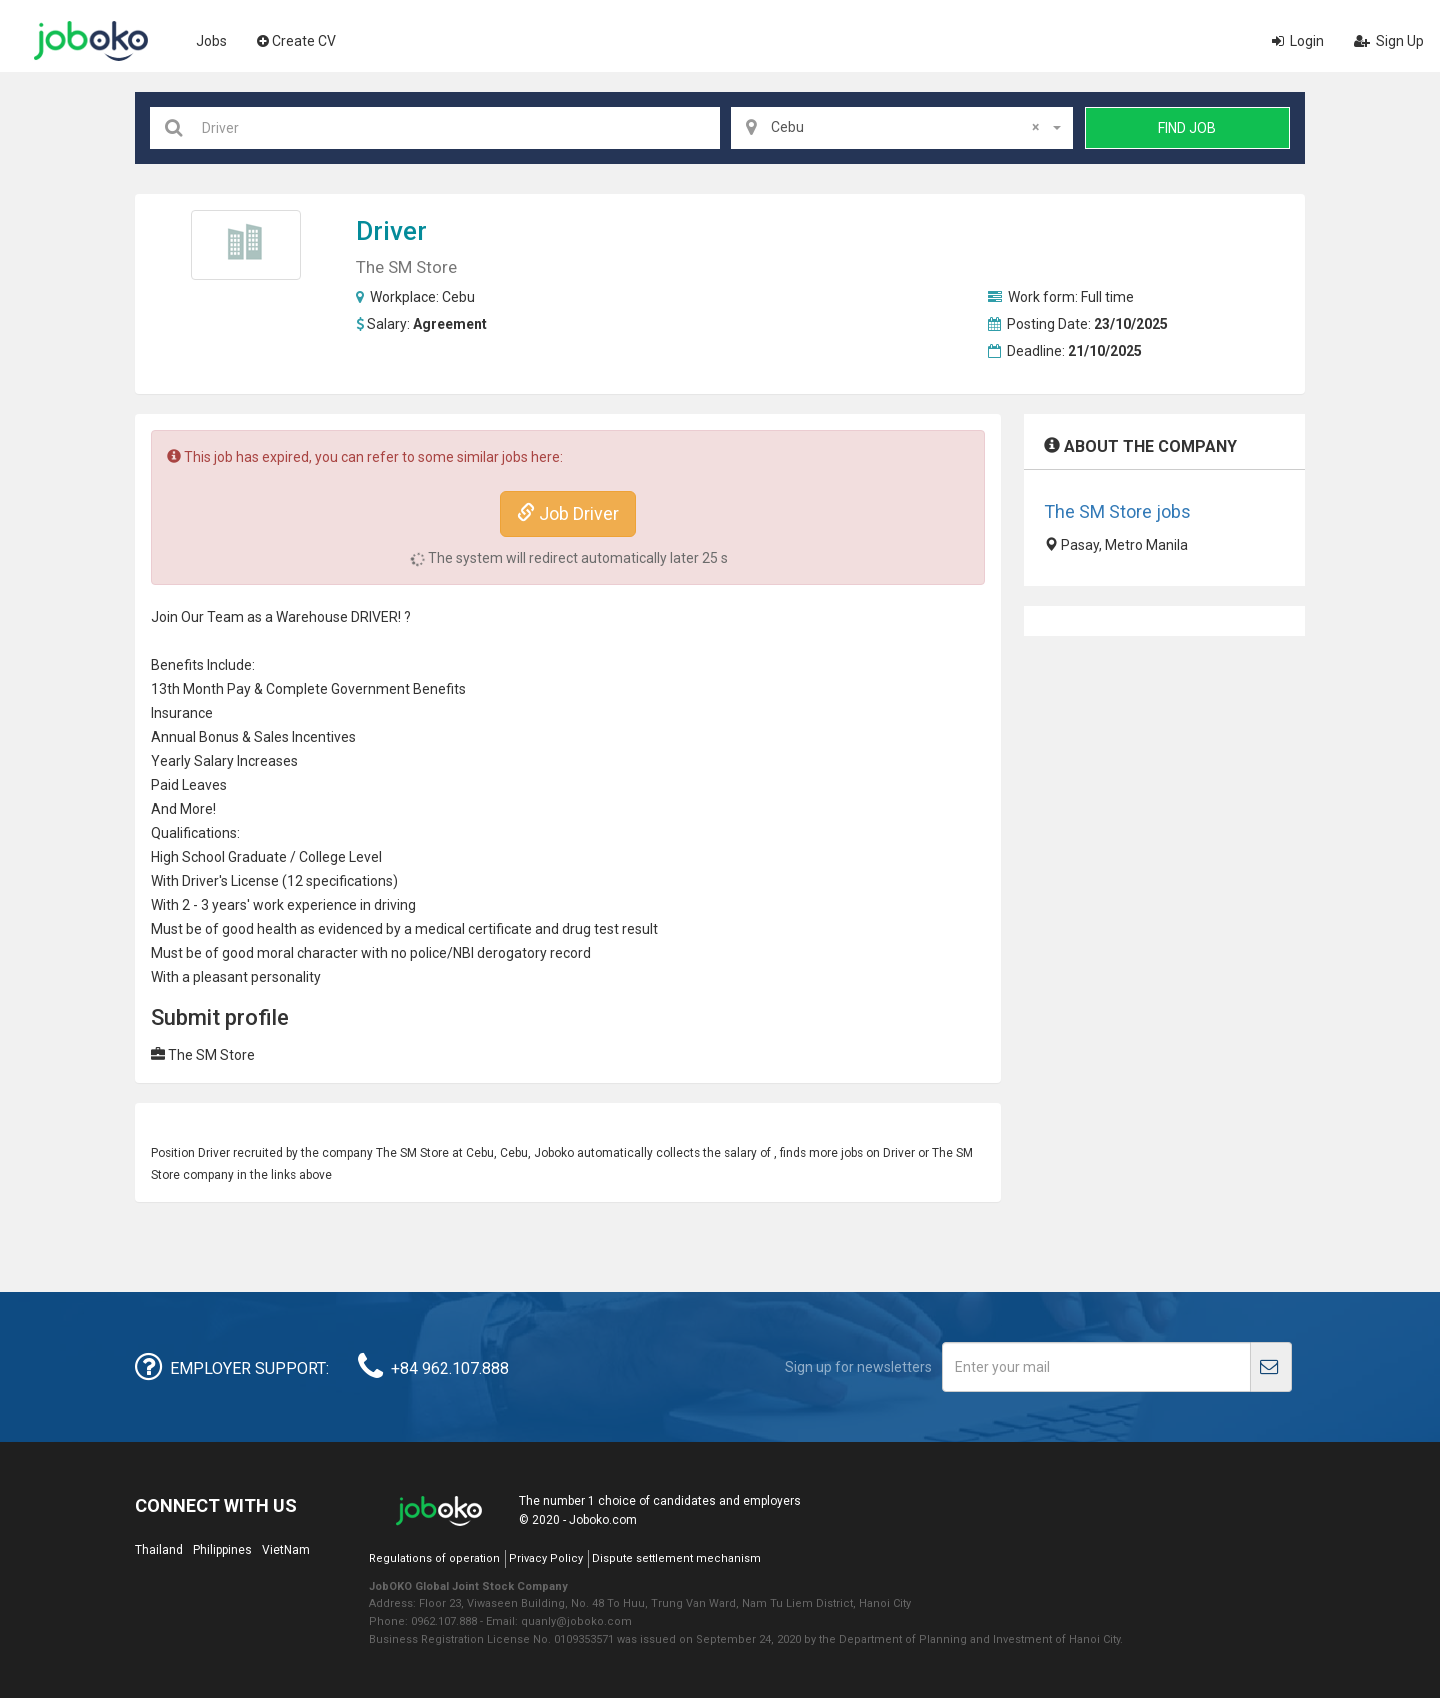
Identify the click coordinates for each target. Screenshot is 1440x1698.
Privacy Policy (546, 1558)
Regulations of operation (434, 1558)
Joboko (91, 41)
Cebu (458, 297)
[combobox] (902, 128)
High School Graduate (219, 857)
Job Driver (568, 513)
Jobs (211, 41)
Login (1298, 41)
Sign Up (1389, 41)
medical (440, 929)
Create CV (296, 41)
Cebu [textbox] (905, 127)
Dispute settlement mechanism (676, 1558)
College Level (340, 857)
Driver (391, 231)
